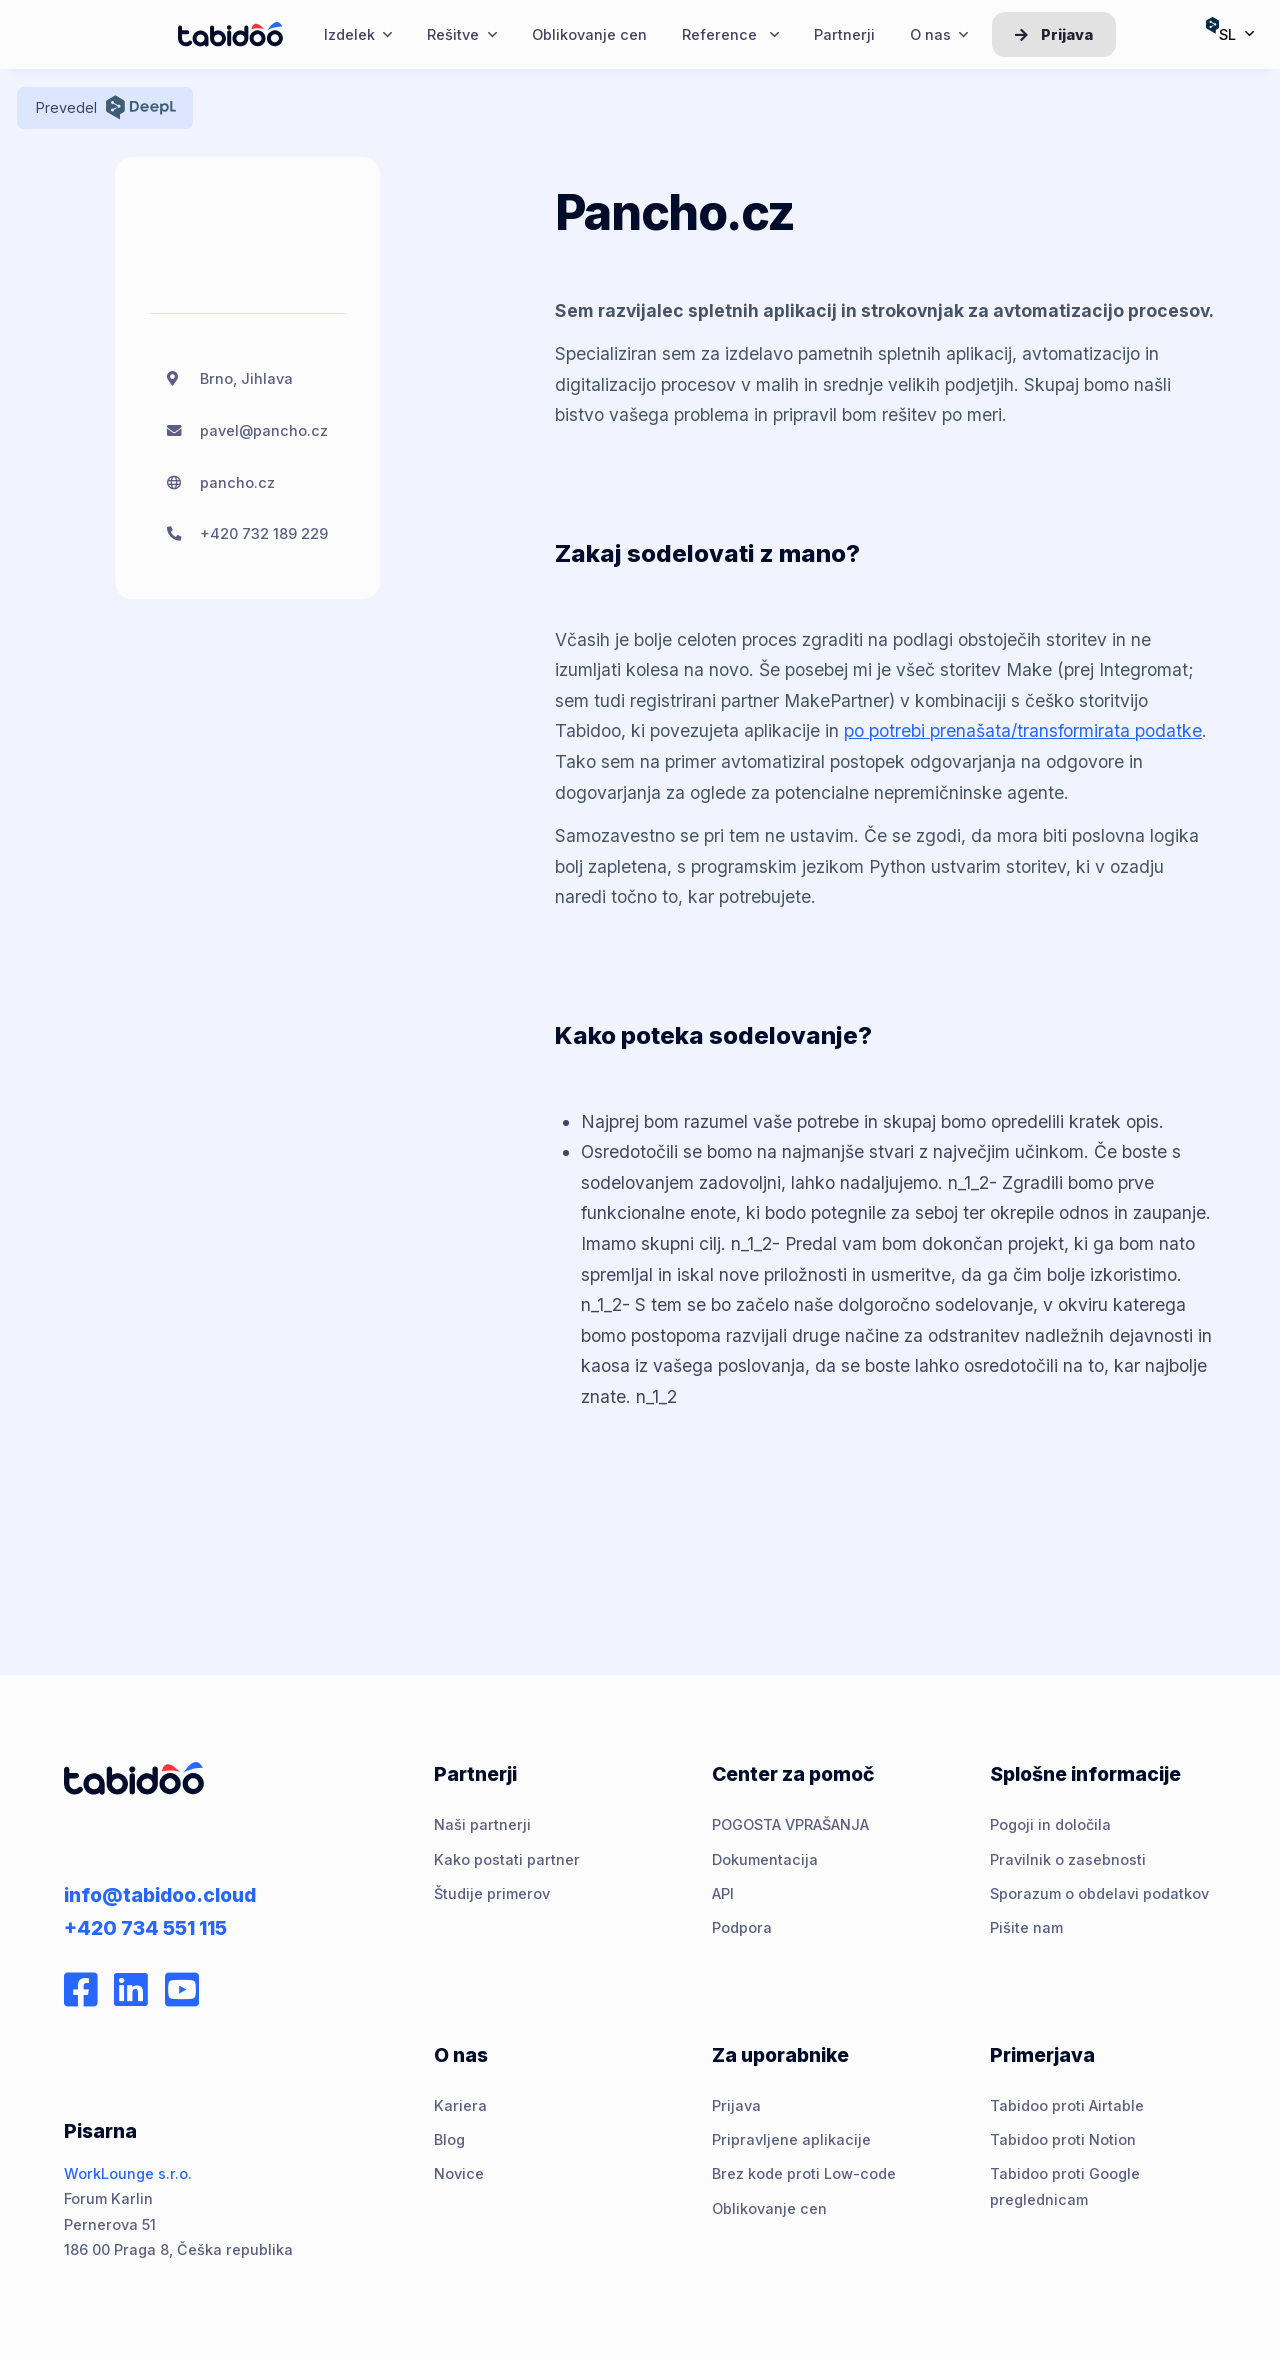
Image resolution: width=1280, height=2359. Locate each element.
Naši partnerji (482, 1824)
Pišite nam (1026, 1927)
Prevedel (105, 107)
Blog (449, 2139)
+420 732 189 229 (264, 533)
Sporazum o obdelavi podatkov (1099, 1893)
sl (1230, 29)
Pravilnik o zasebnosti (1068, 1859)
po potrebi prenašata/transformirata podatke (1023, 730)
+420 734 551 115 (145, 1928)
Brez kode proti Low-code (804, 2173)
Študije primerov (492, 1893)
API (723, 1893)
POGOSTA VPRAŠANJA (790, 1824)
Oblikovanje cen (769, 2208)
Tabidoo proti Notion (1063, 2139)
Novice (459, 2173)
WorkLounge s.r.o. (128, 2173)
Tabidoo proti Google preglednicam (1065, 2186)
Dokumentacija (765, 1859)
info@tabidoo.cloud (160, 1895)
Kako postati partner (507, 1859)
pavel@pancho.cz (264, 430)
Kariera (460, 2105)
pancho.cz (237, 482)
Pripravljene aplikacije (791, 2139)
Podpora (742, 1927)
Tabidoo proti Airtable (1067, 2105)
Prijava (1054, 34)
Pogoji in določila (1050, 1824)
